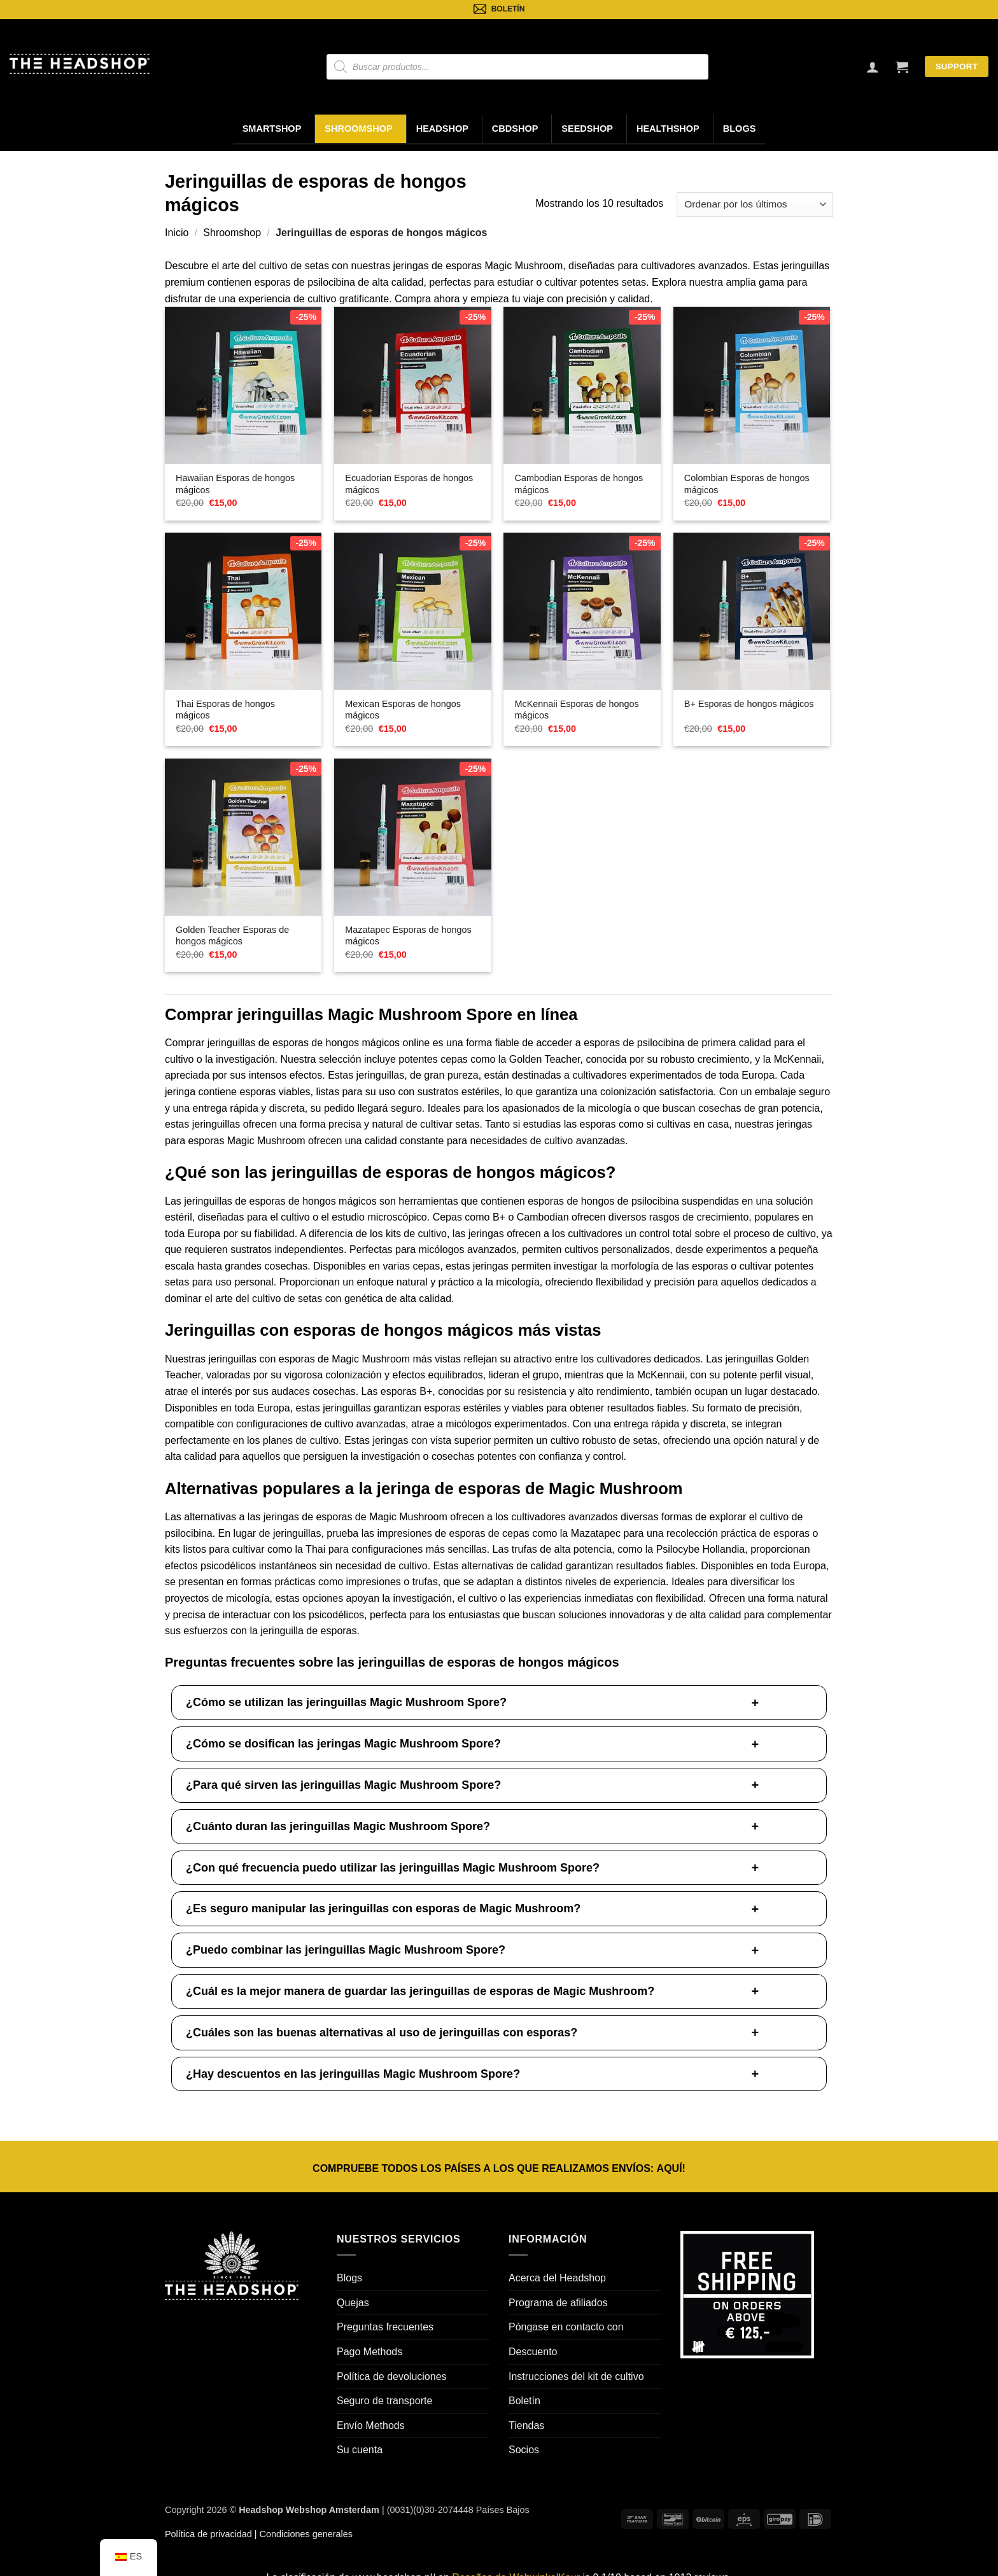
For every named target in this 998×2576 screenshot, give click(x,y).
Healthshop (667, 128)
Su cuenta (360, 2449)
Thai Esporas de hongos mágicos (225, 710)
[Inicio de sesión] (872, 67)
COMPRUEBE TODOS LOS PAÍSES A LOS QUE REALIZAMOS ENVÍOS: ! (499, 2168)
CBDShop (515, 128)
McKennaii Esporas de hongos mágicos (577, 710)
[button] (902, 67)
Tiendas (526, 2425)
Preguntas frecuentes (385, 2326)
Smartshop (272, 128)
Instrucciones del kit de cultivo (576, 2376)
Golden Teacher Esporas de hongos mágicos (232, 936)
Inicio (176, 232)
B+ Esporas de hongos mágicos (749, 704)
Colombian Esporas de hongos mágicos (747, 484)
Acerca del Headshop (557, 2277)
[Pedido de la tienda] (755, 204)
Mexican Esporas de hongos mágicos (403, 710)
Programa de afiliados (558, 2302)
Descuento (533, 2351)
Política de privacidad (208, 2534)
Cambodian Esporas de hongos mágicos (579, 484)
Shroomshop (358, 128)
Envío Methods (371, 2425)
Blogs (739, 128)
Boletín (524, 2400)
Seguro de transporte (384, 2400)
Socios (524, 2449)
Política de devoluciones (392, 2376)
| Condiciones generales (302, 2534)
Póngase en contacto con (566, 2326)
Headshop (442, 128)
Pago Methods (369, 2351)
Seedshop (587, 128)
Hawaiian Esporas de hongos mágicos (235, 484)
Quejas (353, 2302)
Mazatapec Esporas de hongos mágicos (408, 936)
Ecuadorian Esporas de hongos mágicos (409, 484)
